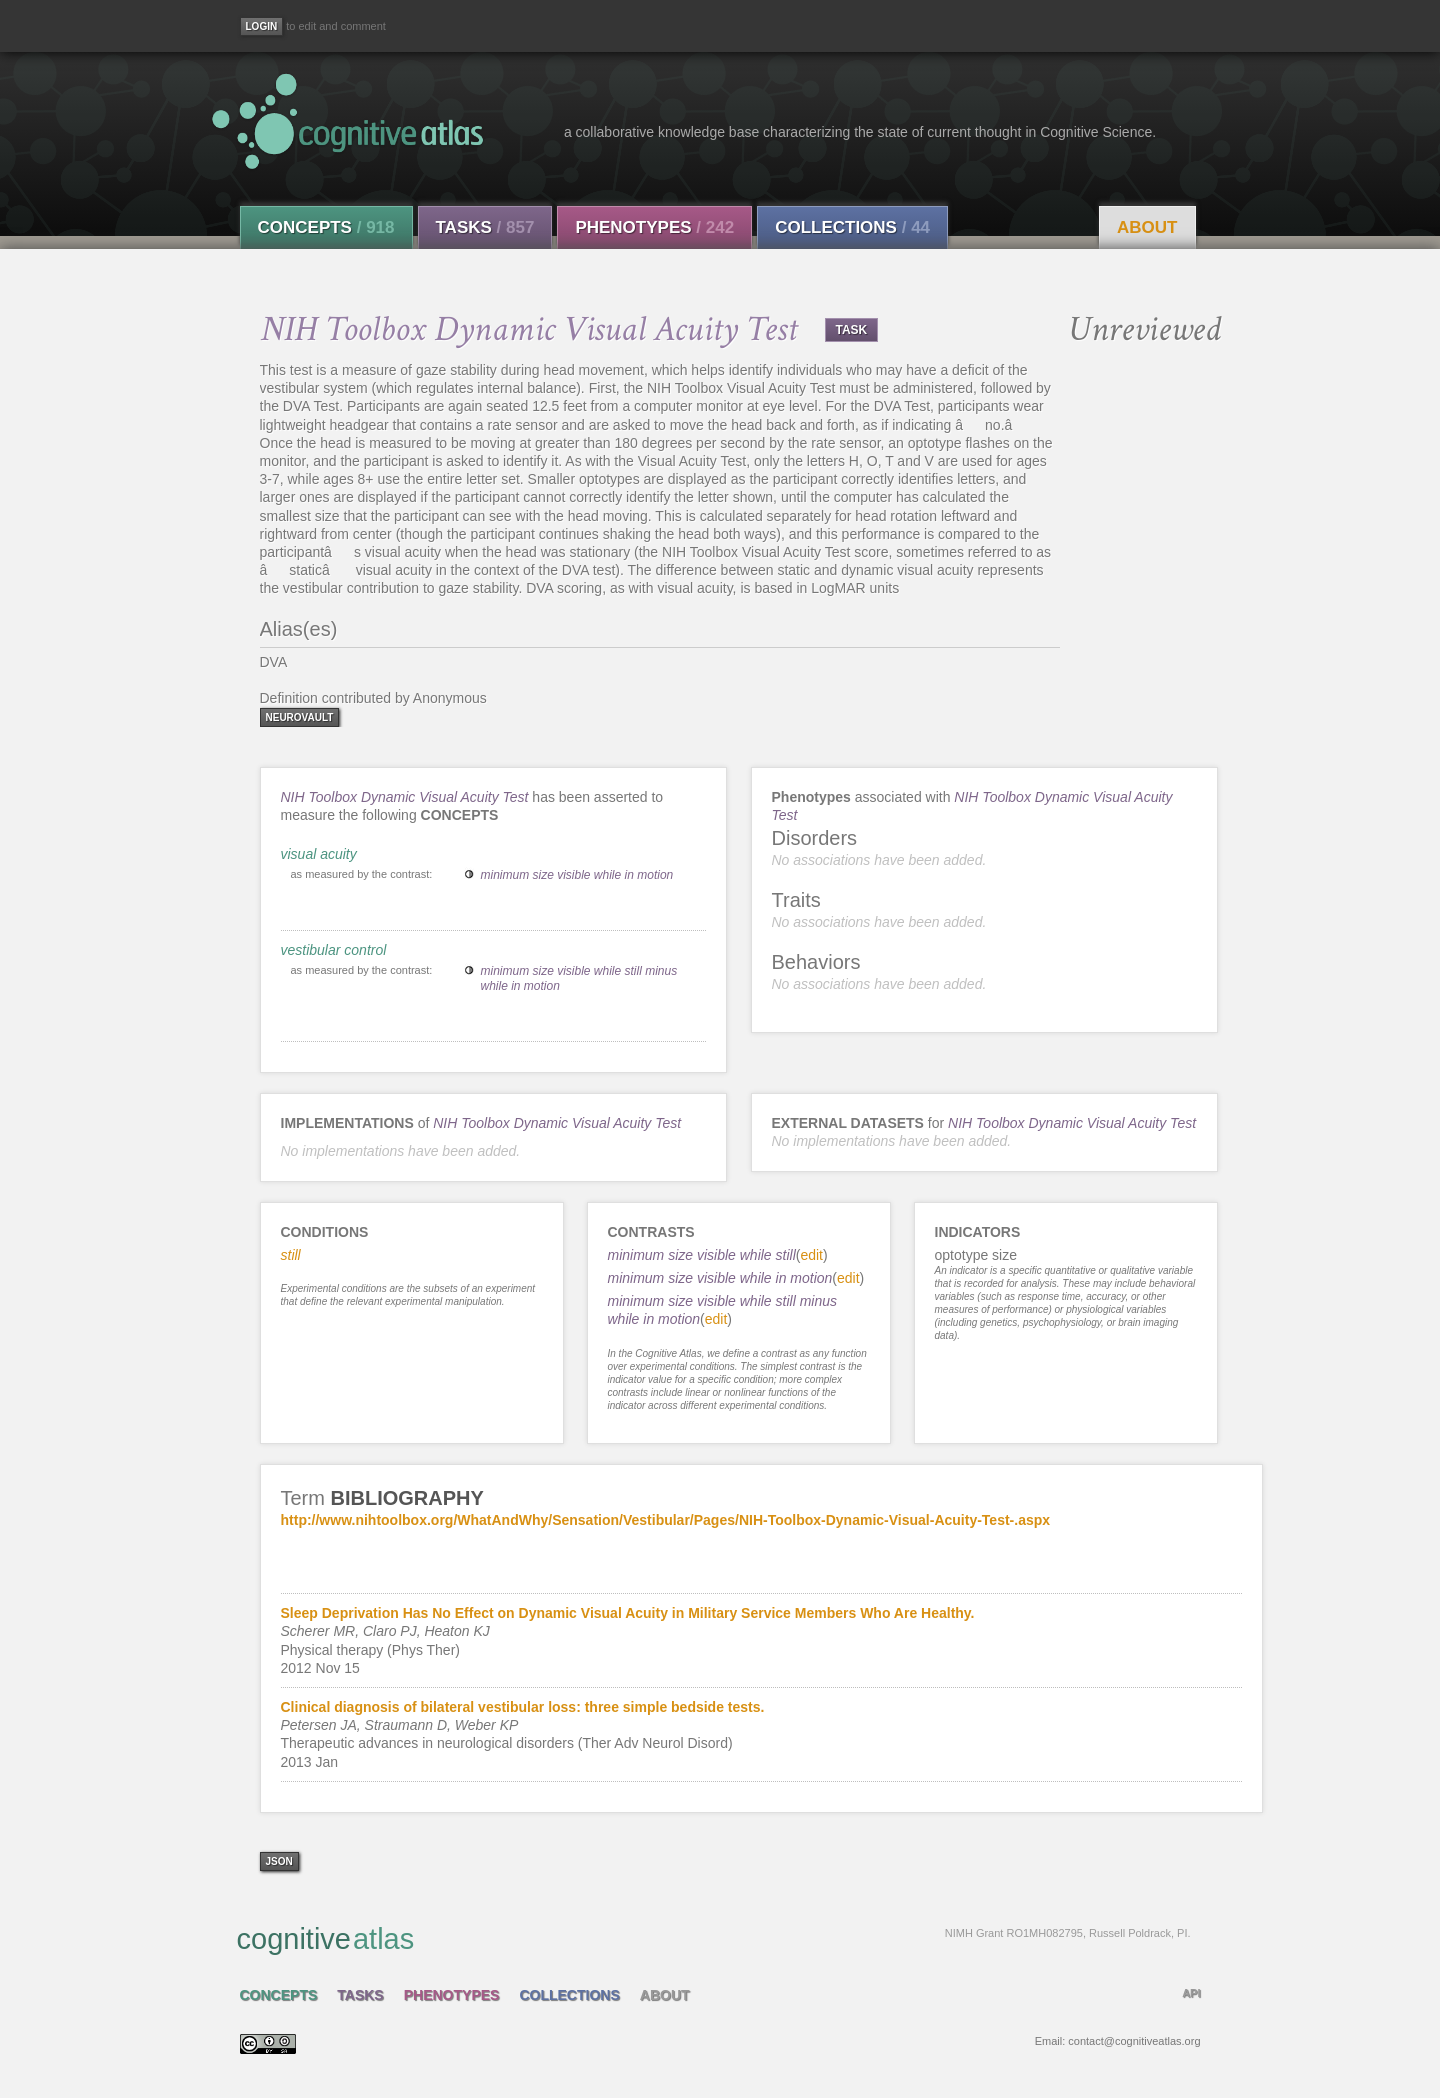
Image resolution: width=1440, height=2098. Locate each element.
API (1191, 1993)
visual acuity (319, 854)
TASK (852, 330)
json (279, 1861)
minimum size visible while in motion (577, 875)
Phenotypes (654, 227)
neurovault (300, 717)
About (1147, 227)
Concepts (326, 227)
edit (811, 1255)
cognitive (714, 1938)
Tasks (485, 227)
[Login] (262, 26)
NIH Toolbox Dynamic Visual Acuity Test (405, 797)
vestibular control (334, 950)
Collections (852, 227)
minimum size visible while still (702, 1255)
